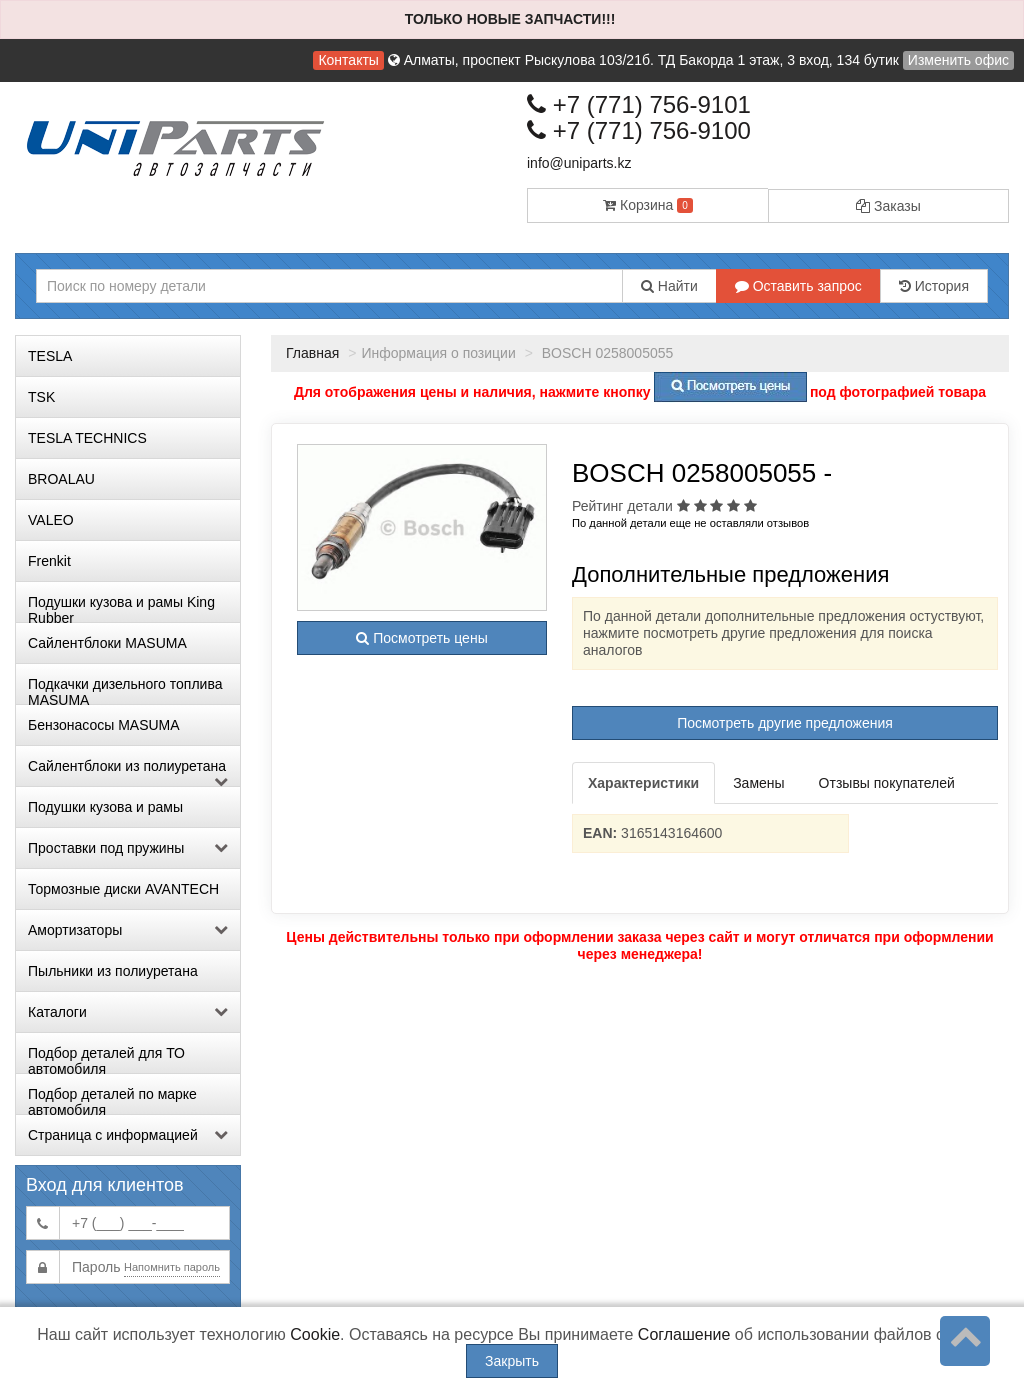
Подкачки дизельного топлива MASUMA (125, 690)
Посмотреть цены (421, 638)
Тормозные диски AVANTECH (123, 889)
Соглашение (684, 1334)
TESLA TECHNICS (87, 438)
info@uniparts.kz (579, 163)
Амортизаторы (128, 930)
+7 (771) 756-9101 (639, 104)
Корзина (648, 205)
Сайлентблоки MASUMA (107, 643)
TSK (41, 397)
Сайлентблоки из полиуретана (128, 772)
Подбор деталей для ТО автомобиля (106, 1059)
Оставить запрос (798, 286)
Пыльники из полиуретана (113, 971)
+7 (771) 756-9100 (639, 130)
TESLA (50, 356)
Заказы (888, 206)
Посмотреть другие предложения (785, 723)
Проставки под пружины (128, 848)
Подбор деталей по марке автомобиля (112, 1100)
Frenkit (49, 561)
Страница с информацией (128, 1135)
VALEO (51, 520)
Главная (312, 353)
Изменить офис (958, 60)
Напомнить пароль (172, 1267)
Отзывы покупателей (887, 783)
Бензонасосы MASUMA (104, 725)
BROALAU (61, 479)
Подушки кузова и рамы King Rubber (121, 608)
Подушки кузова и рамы (105, 807)
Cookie (315, 1334)
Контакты (348, 60)
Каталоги (128, 1012)
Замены (758, 783)
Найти (669, 286)
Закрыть (512, 1361)
